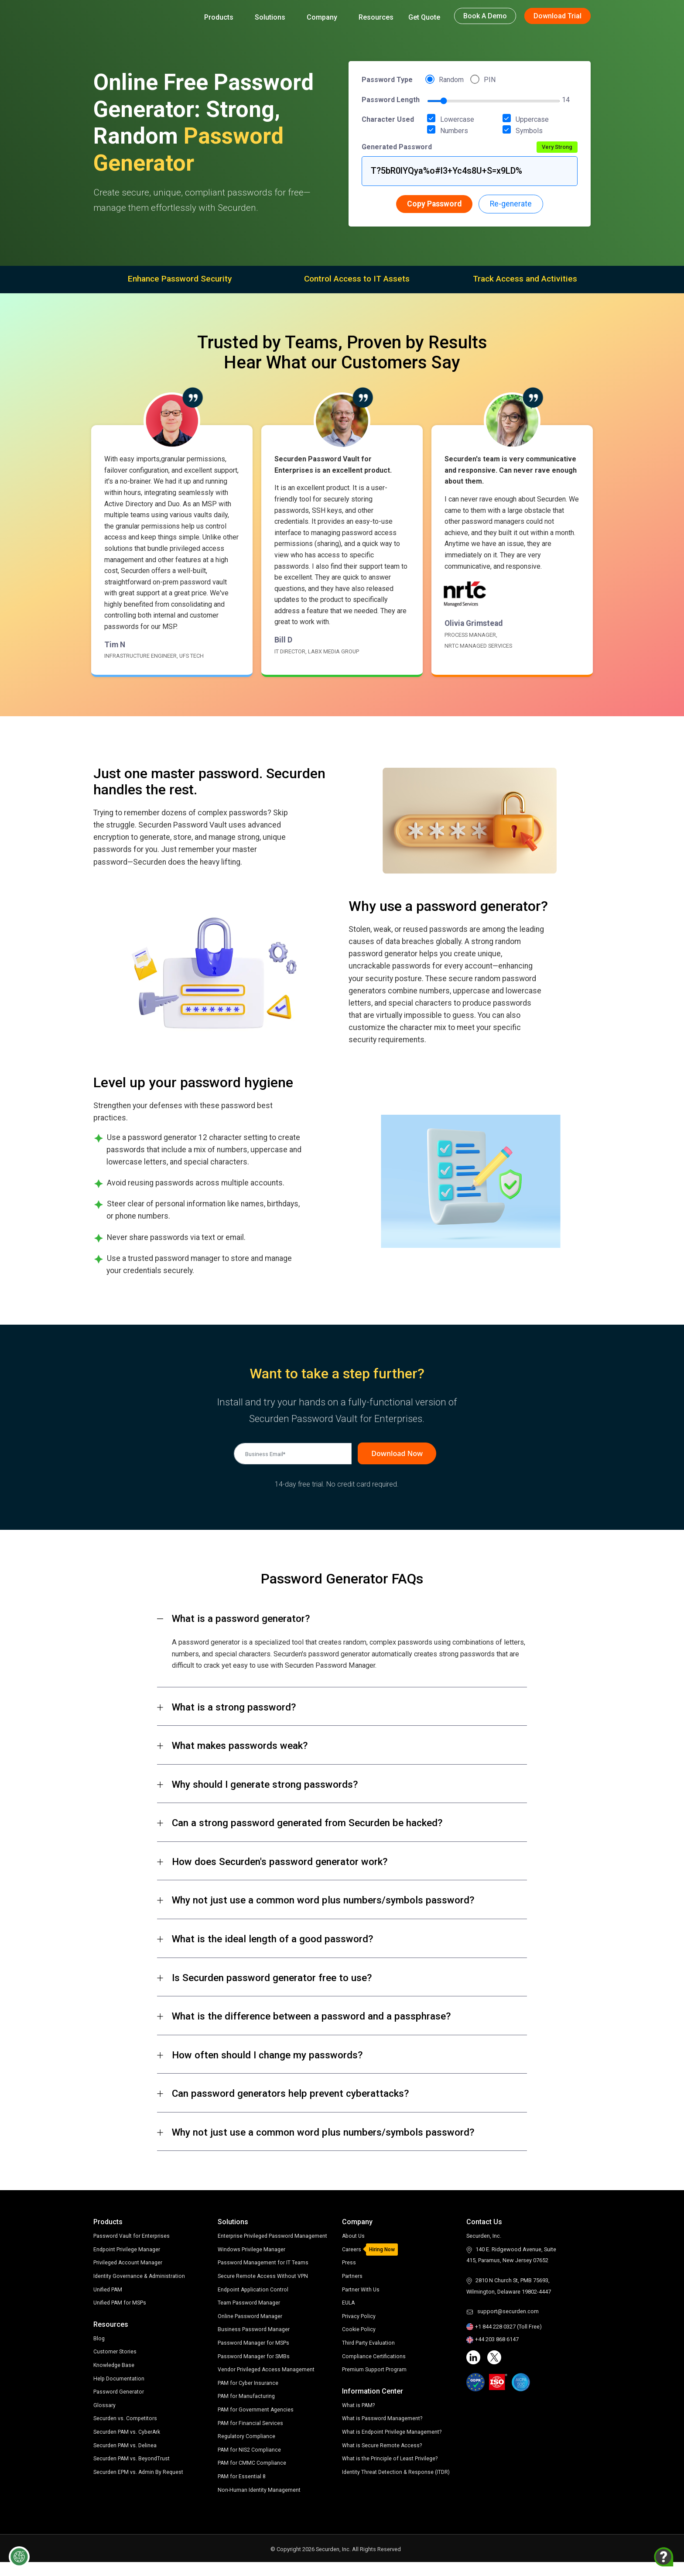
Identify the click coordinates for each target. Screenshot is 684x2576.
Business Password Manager (254, 2343)
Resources (376, 17)
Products (222, 17)
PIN (490, 80)
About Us (354, 2238)
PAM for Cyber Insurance (248, 2397)
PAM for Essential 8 (242, 2490)
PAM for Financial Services (251, 2436)
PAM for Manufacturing (247, 2410)
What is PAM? (359, 2408)
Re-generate (511, 203)
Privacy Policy (359, 2319)
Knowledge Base (114, 2367)
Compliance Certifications (374, 2359)
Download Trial (557, 16)
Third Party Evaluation (368, 2345)
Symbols (526, 130)
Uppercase (529, 119)
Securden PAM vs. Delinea (125, 2448)
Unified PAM (108, 2292)
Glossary (104, 2407)
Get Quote (424, 17)
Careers (351, 2252)
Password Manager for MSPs (254, 2356)
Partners (352, 2279)
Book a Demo (485, 16)
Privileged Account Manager (128, 2265)
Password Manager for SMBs (254, 2369)
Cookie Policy (359, 2332)
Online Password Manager (251, 2330)
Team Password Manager (249, 2316)
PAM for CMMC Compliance (252, 2476)
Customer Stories (115, 2354)
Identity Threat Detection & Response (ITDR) (396, 2475)
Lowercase (454, 119)
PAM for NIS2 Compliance (250, 2463)
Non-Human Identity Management (260, 2503)
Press (349, 2266)
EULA (349, 2305)
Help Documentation (119, 2381)
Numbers (451, 130)
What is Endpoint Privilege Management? (393, 2435)
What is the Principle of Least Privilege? (390, 2461)
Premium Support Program (375, 2372)
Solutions (273, 17)
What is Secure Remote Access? (382, 2448)
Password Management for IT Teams (264, 2276)
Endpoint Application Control (254, 2303)
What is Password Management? (383, 2421)
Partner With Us (361, 2292)
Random (451, 80)
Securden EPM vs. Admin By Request (139, 2474)
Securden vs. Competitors (125, 2421)
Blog (99, 2341)
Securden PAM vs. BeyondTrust (132, 2461)
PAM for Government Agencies (256, 2423)
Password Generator (119, 2394)
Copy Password (434, 203)
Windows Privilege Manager (252, 2263)
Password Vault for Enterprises (132, 2238)
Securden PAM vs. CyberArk (127, 2434)
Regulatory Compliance (247, 2450)
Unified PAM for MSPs (120, 2305)
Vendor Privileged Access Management (267, 2383)
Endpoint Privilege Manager (127, 2252)
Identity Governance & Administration (140, 2278)
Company (325, 17)
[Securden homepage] (137, 15)
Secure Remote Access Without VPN (263, 2290)
